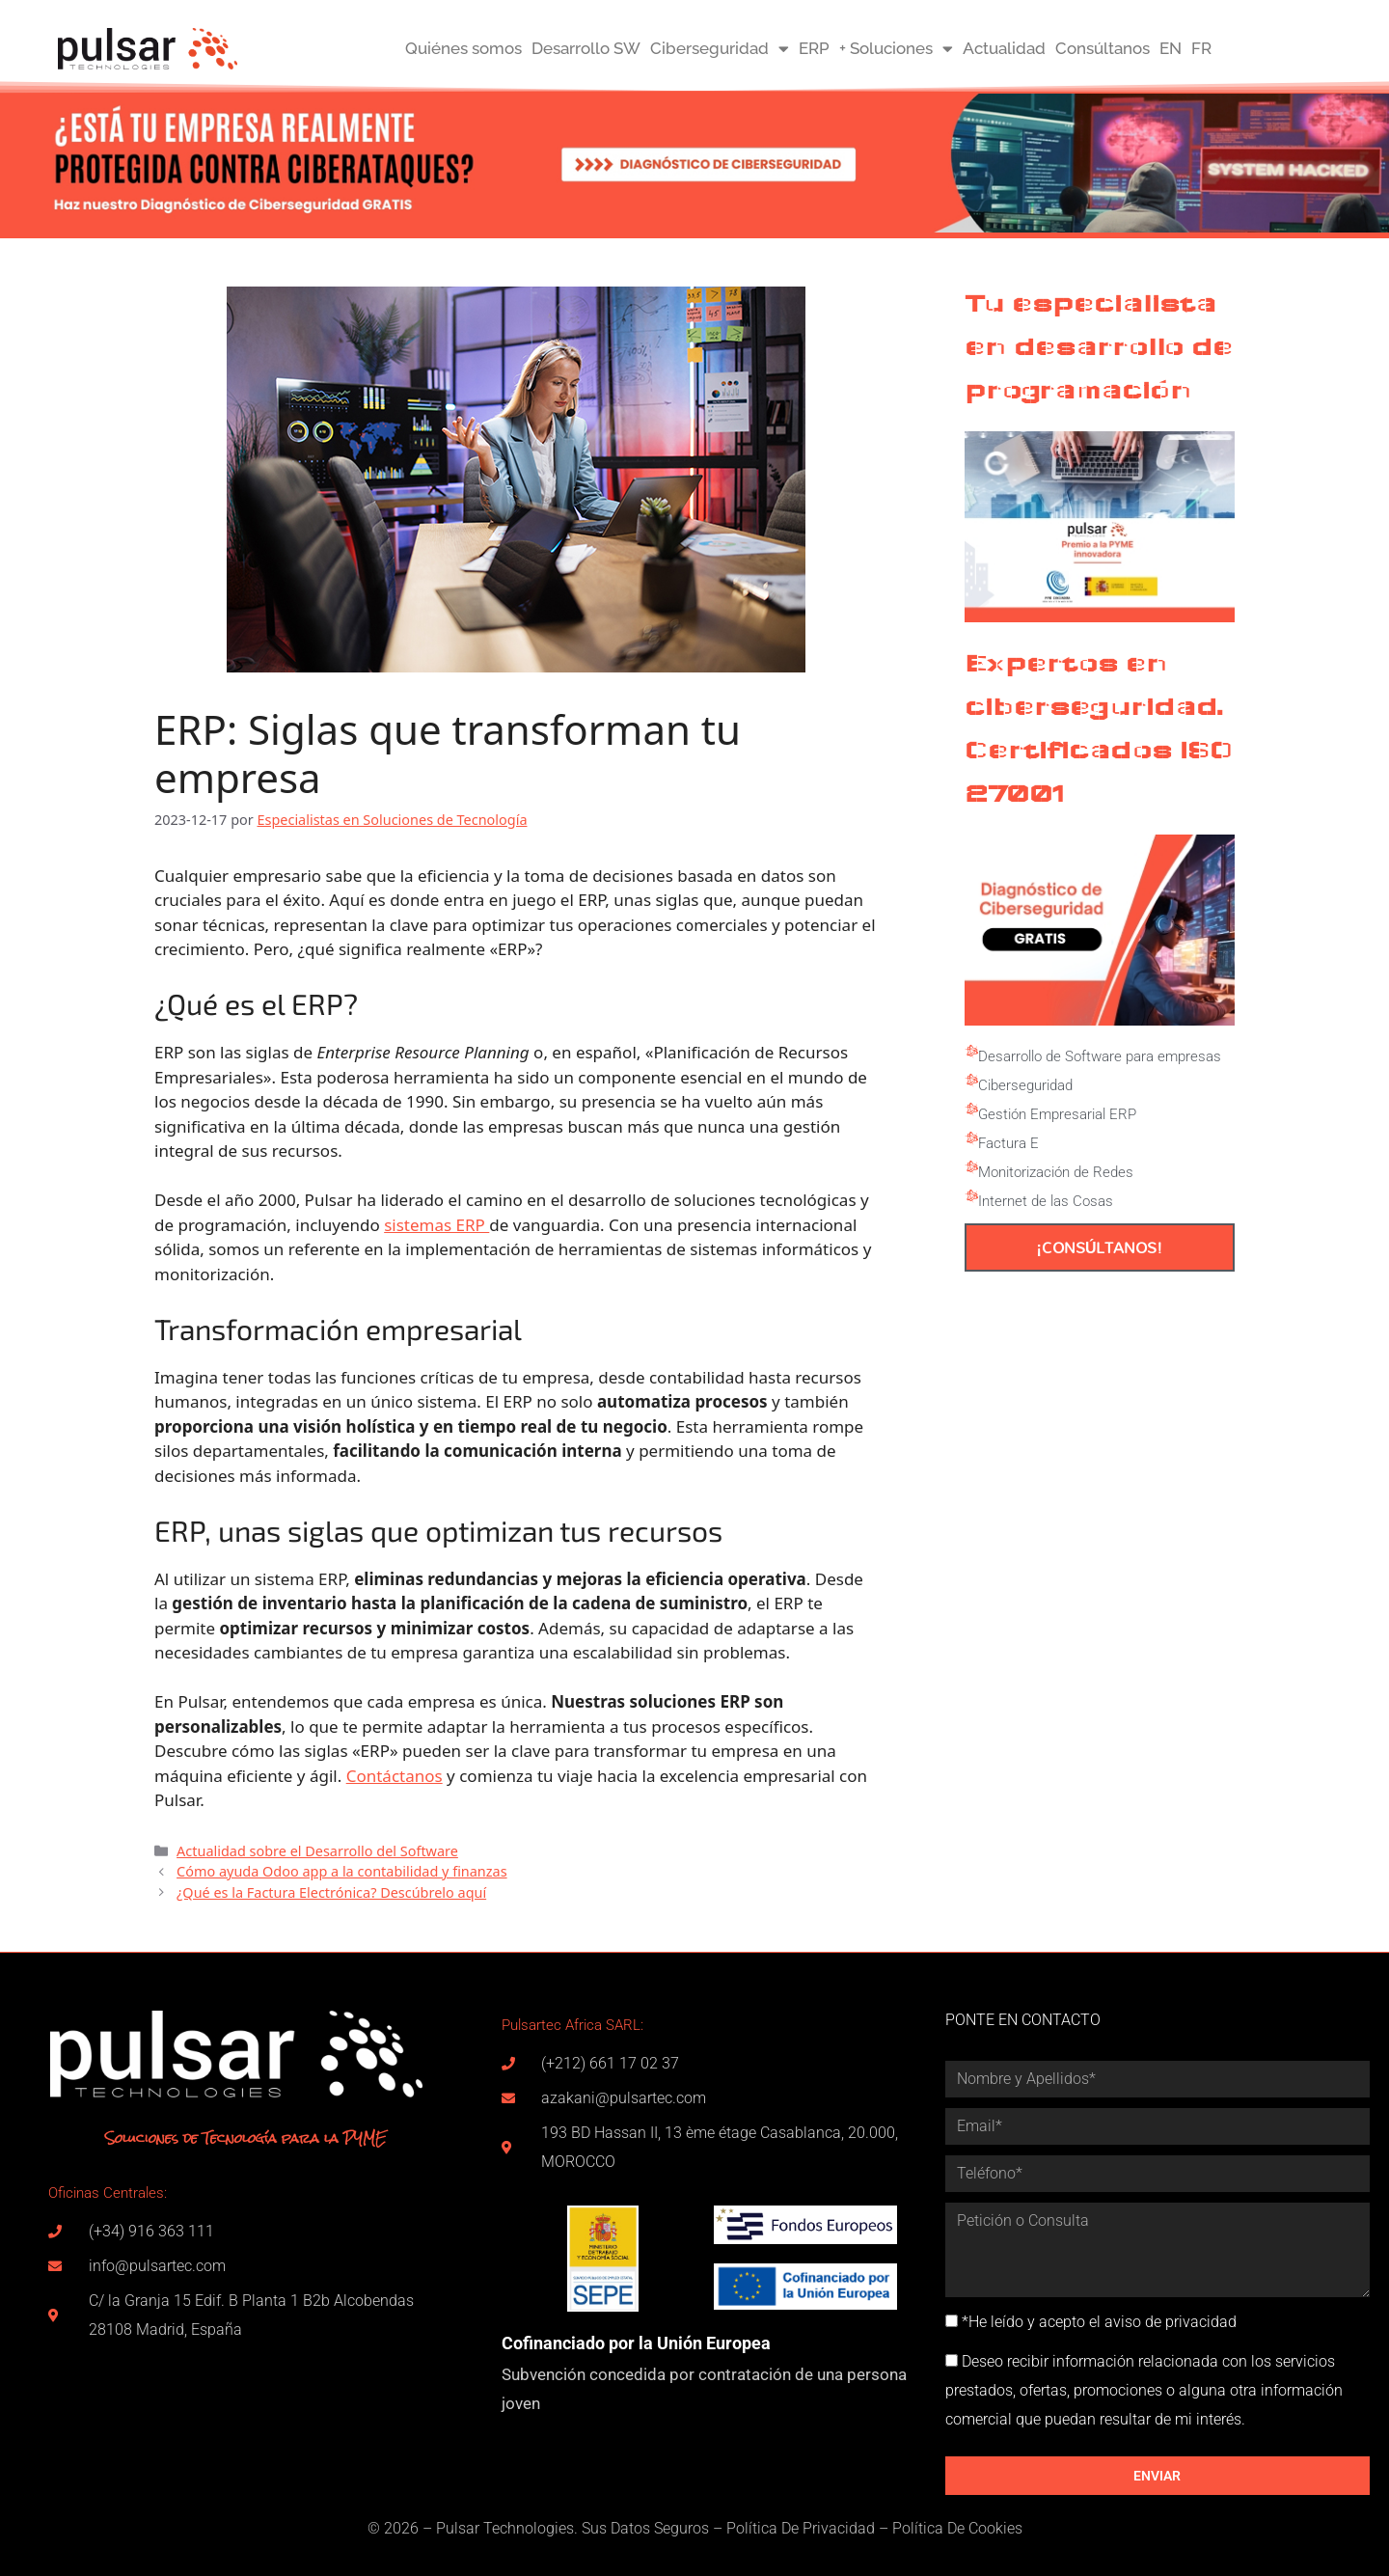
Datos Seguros (660, 2528)
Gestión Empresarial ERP (1057, 1114)
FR (1201, 48)
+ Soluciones (896, 49)
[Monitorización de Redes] (971, 1167)
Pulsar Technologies (505, 2528)
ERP (814, 48)
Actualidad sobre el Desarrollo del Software (317, 1851)
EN (1170, 48)
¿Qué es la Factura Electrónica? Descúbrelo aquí (331, 1892)
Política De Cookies (957, 2528)
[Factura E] (971, 1138)
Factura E (1008, 1143)
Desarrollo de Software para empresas (1099, 1056)
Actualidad (1004, 48)
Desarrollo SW (585, 48)
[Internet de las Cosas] (971, 1196)
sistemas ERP (436, 1225)
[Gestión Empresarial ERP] (971, 1109)
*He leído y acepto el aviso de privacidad (1099, 2322)
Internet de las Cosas (1045, 1201)
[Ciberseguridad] (971, 1080)
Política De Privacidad (800, 2528)
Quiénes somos (463, 48)
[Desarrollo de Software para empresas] (971, 1051)
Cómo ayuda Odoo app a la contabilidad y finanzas (342, 1871)
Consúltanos (1102, 48)
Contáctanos (394, 1776)
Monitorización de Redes (1055, 1172)
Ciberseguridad (719, 49)
